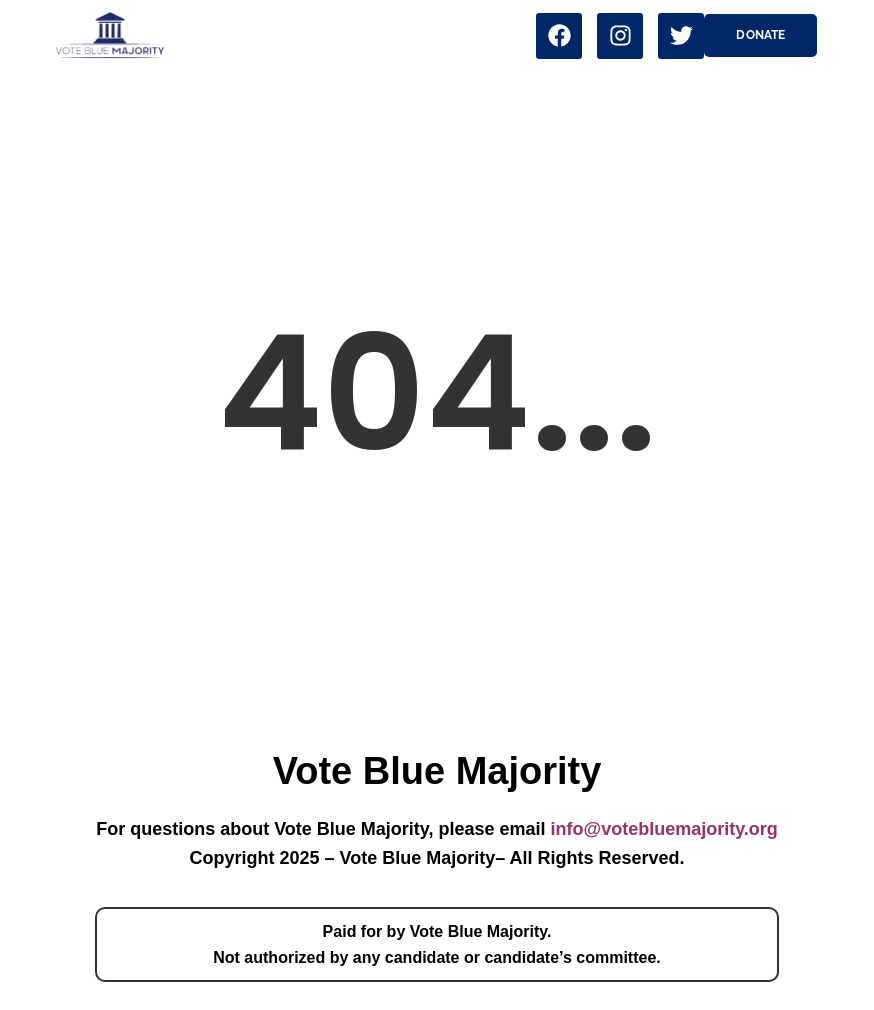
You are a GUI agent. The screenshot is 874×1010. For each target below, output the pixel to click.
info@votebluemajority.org (664, 829)
